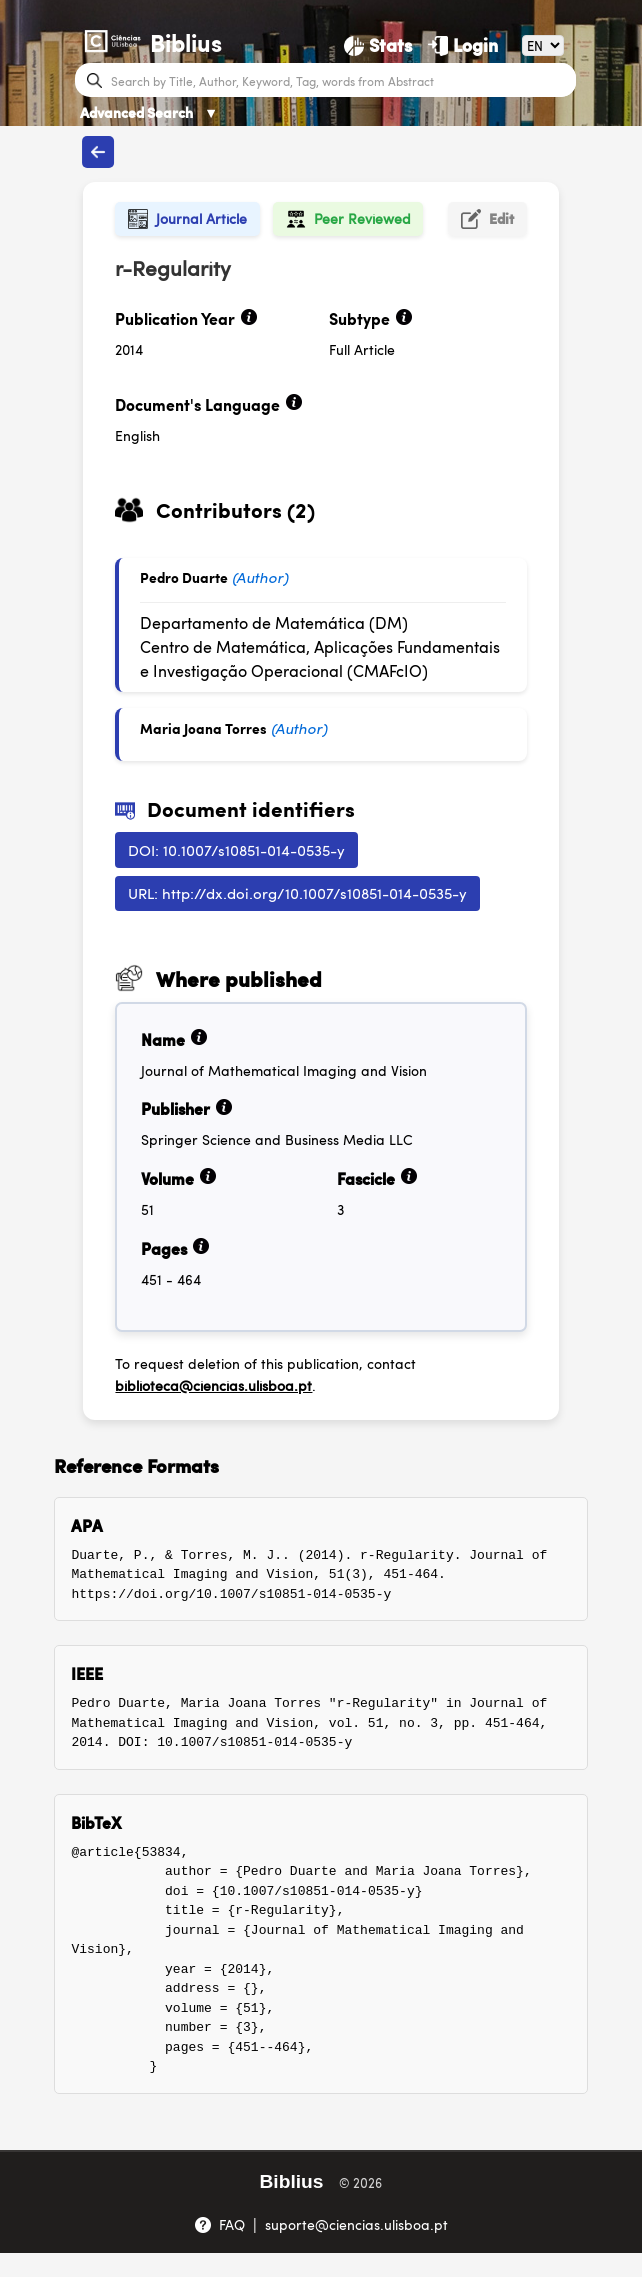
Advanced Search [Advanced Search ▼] (149, 112)
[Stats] (378, 45)
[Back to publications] (98, 152)
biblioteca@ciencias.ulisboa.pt (213, 1385)
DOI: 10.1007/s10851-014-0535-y (236, 849)
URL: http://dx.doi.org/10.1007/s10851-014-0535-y (297, 892)
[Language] (543, 45)
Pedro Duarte (184, 577)
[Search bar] (341, 80)
